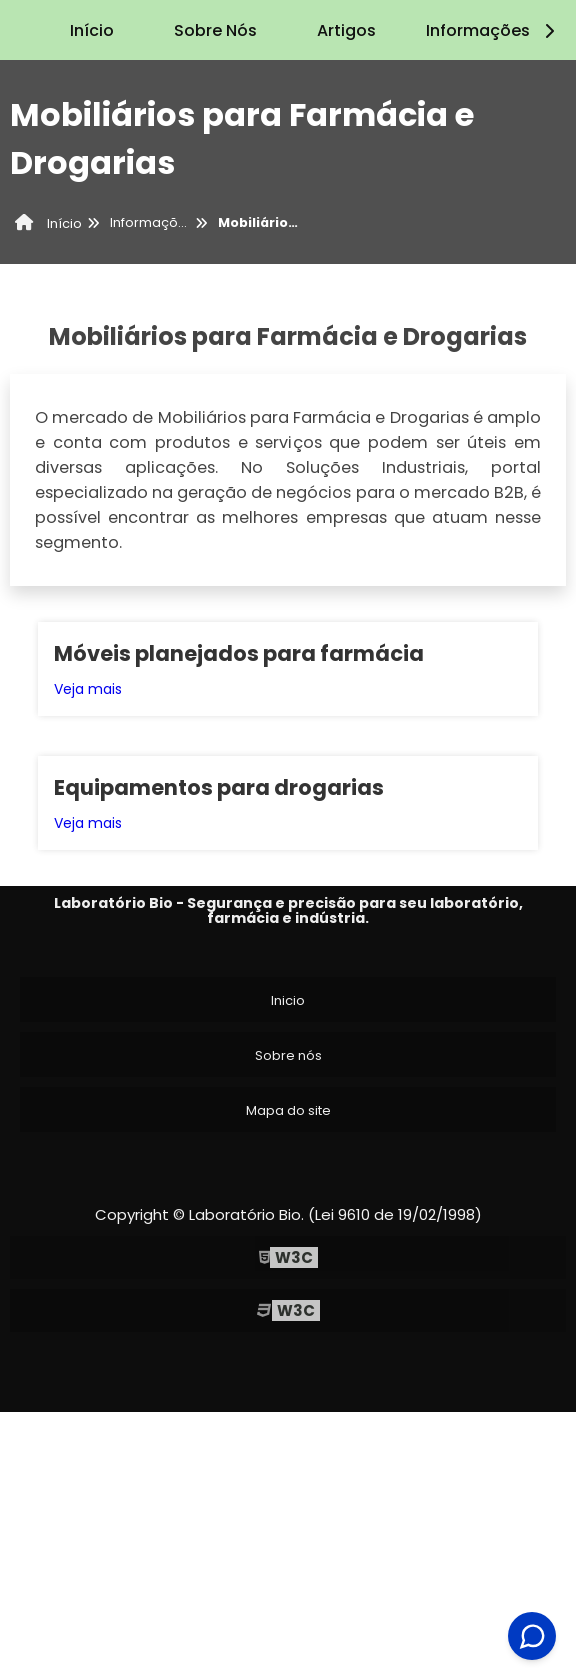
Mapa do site (288, 1110)
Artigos (346, 30)
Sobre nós (288, 1055)
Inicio (288, 1000)
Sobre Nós (215, 30)
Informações (493, 30)
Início (92, 30)
